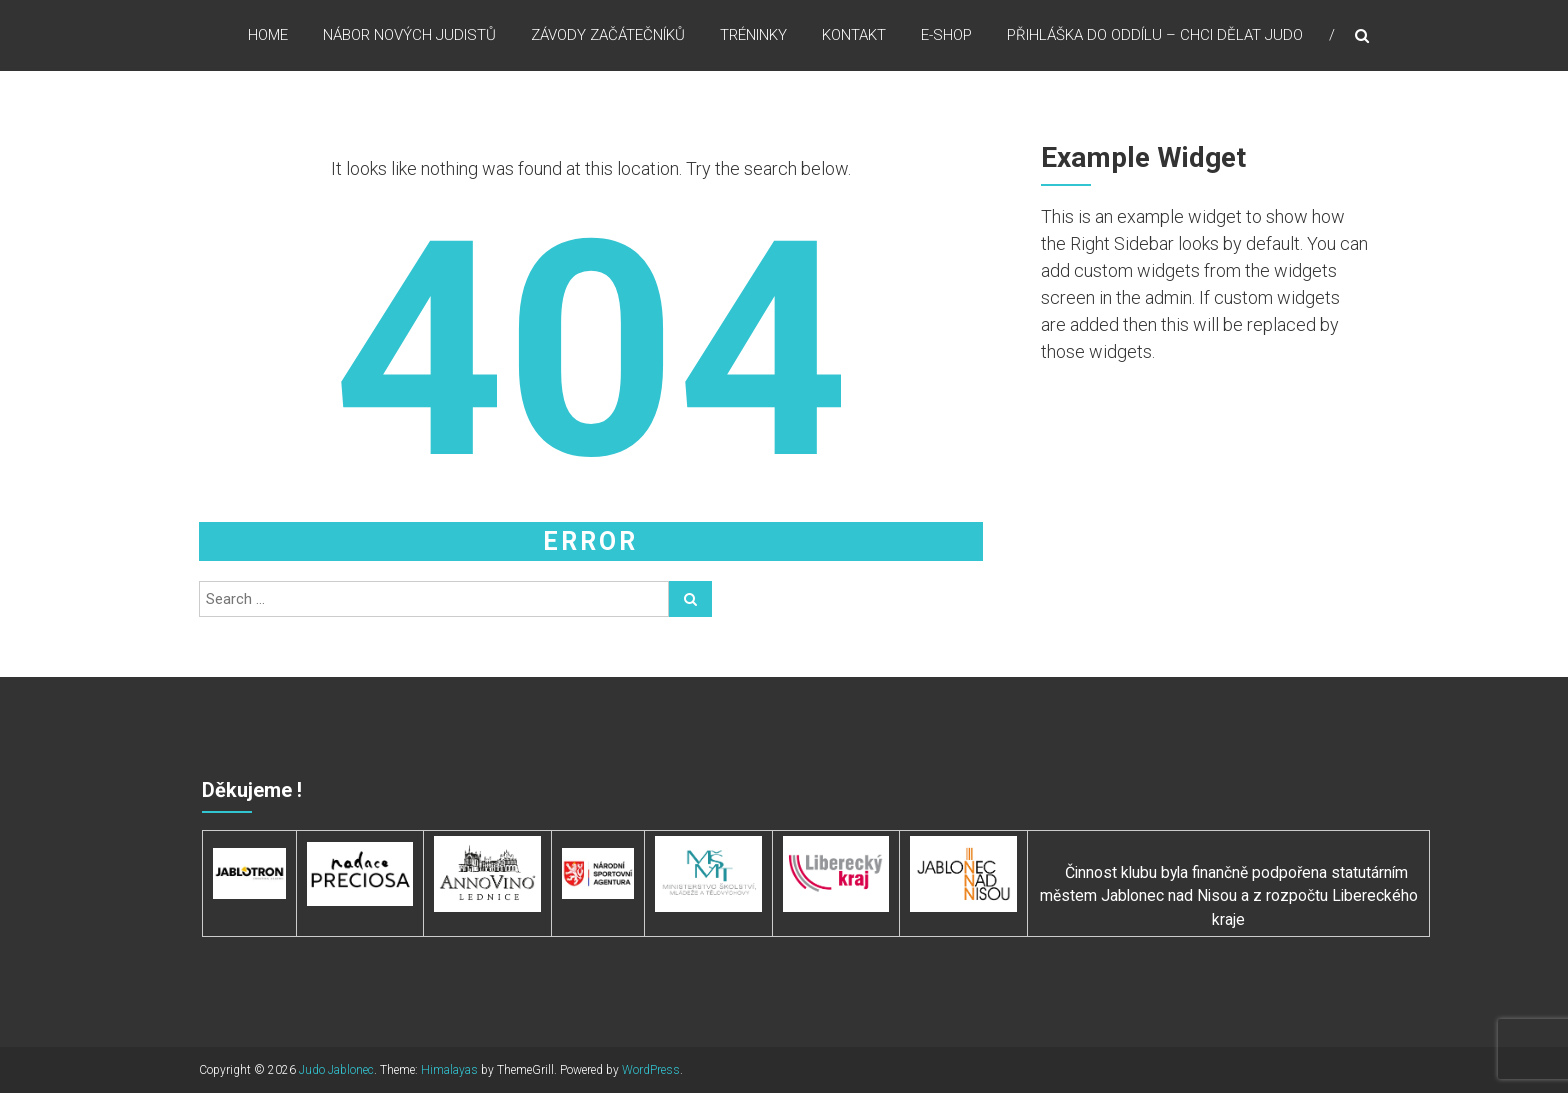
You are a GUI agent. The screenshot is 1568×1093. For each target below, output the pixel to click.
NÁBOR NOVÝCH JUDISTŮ (409, 39)
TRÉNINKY (753, 39)
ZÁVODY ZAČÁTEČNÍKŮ (608, 39)
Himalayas (449, 1070)
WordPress (651, 1070)
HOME (268, 39)
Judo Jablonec (336, 1070)
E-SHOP (946, 39)
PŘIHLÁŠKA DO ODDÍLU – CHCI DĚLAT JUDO (1155, 39)
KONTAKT (854, 39)
